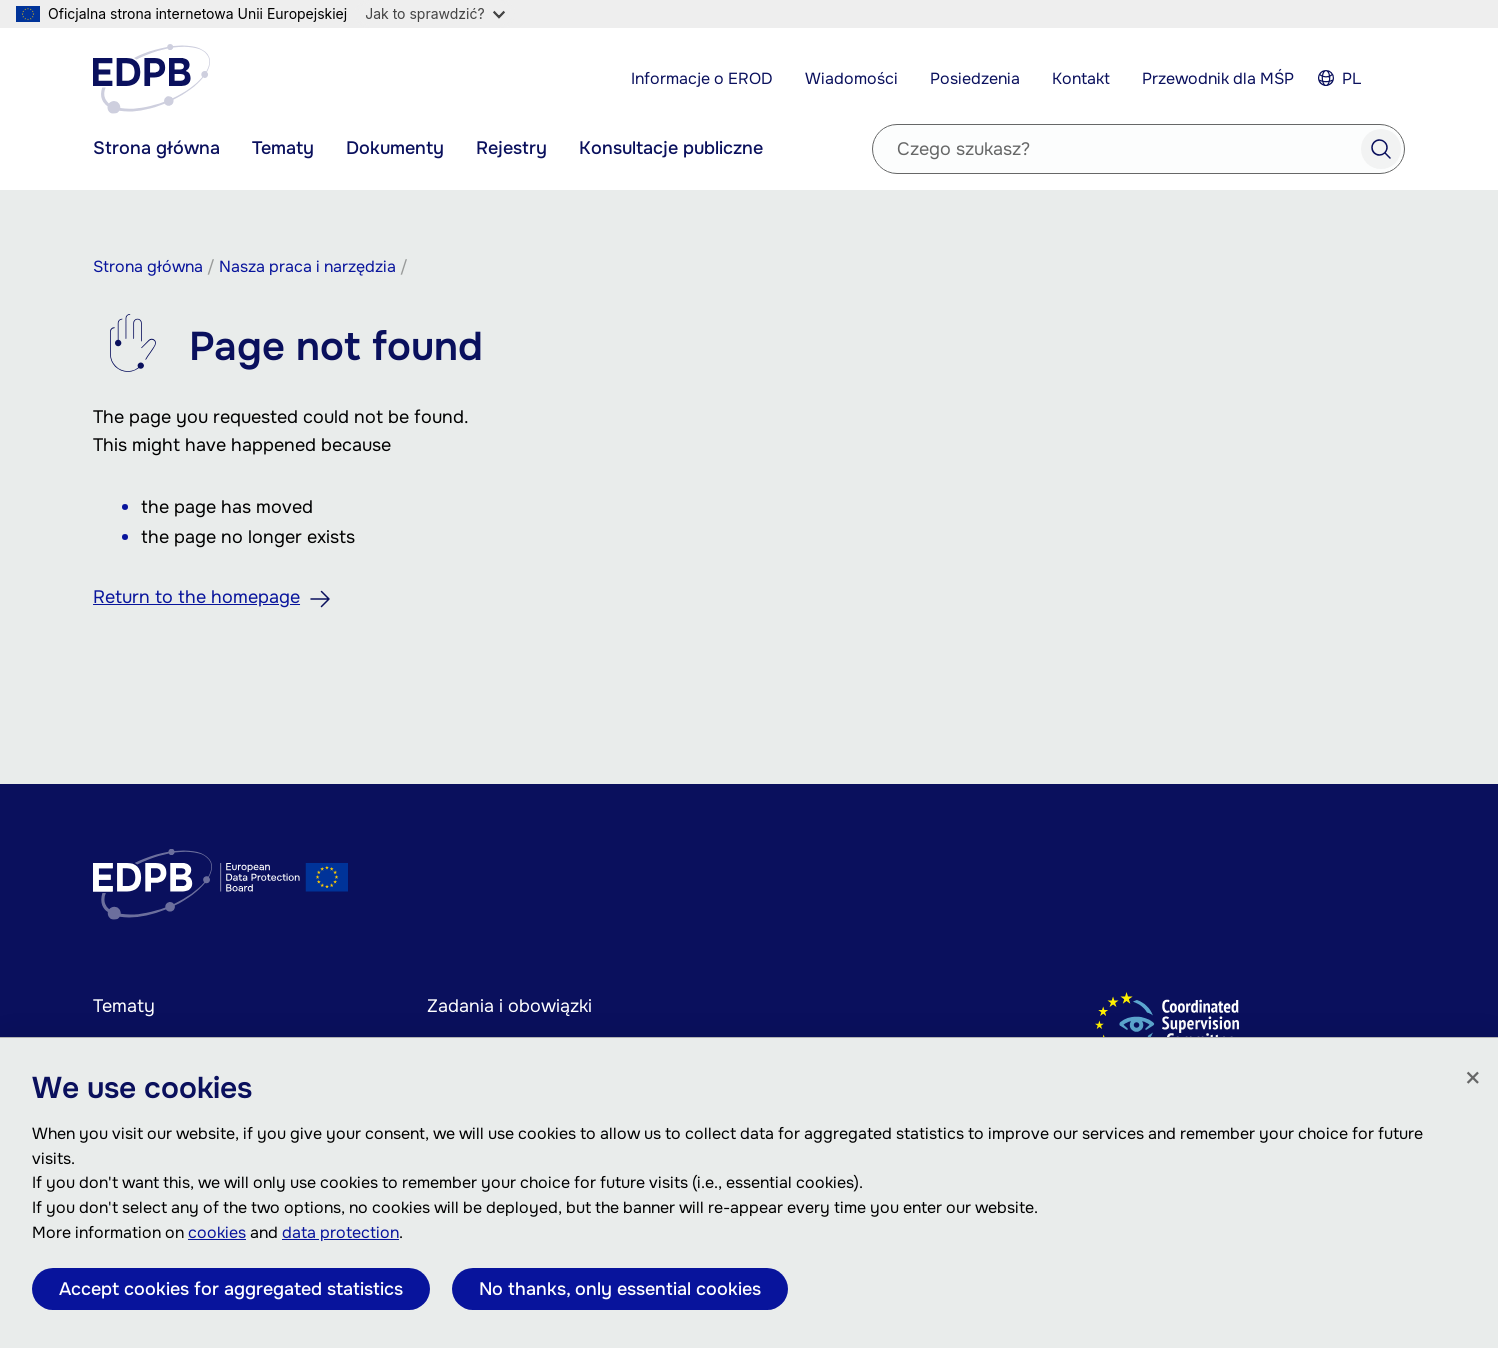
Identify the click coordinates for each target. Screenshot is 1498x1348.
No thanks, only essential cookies (620, 1289)
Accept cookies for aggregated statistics (231, 1289)
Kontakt (1081, 78)
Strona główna (156, 148)
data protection (340, 1232)
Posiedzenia (975, 78)
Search (1381, 149)
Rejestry (511, 148)
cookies (217, 1232)
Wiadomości (851, 78)
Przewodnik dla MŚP (1218, 78)
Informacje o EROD (702, 78)
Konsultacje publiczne (671, 148)
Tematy (283, 148)
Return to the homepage (196, 597)
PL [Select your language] (1351, 78)
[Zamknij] (1473, 1079)
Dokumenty (395, 148)
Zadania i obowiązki (509, 1006)
